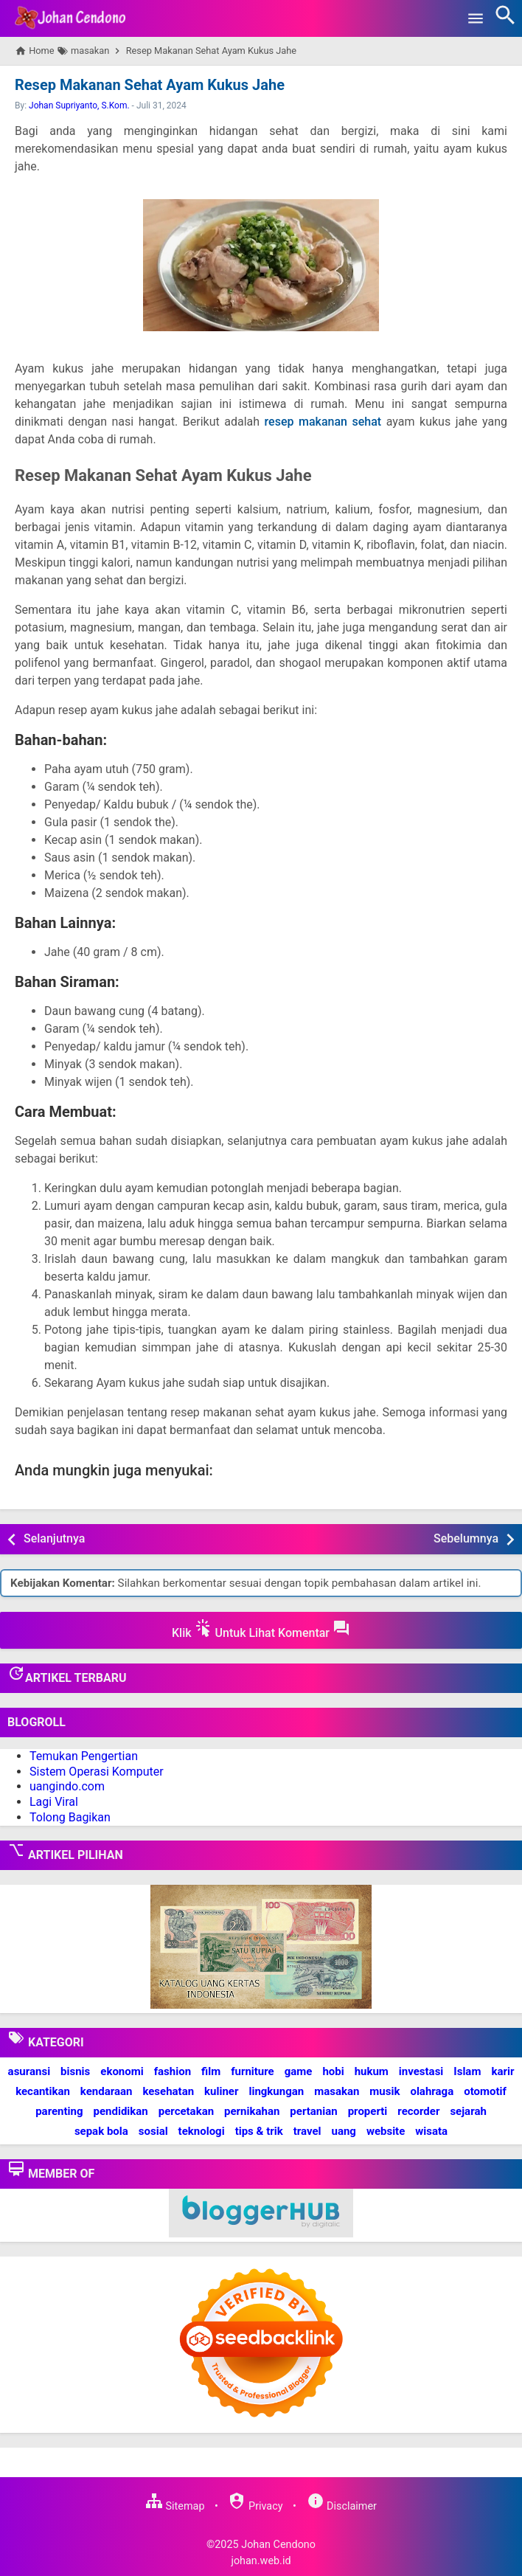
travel (307, 2131)
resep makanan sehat (323, 422)
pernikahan (251, 2111)
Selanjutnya (54, 1538)
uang (344, 2131)
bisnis (75, 2071)
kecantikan (42, 2091)
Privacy (255, 2506)
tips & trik (259, 2131)
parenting (59, 2111)
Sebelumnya (466, 1538)
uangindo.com (67, 1786)
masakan (336, 2091)
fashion (172, 2071)
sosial (153, 2131)
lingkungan (276, 2091)
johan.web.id (260, 2561)
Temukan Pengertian (83, 1756)
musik (384, 2091)
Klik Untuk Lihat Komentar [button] (261, 1629)
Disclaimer (342, 2506)
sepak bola (101, 2131)
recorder (418, 2111)
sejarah (468, 2111)
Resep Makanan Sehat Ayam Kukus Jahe (150, 85)
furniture (252, 2071)
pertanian (313, 2111)
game (299, 2071)
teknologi (201, 2131)
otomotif (485, 2091)
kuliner (221, 2091)
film (210, 2071)
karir (502, 2071)
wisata (431, 2131)
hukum (372, 2071)
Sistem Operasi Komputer (96, 1772)
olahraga (431, 2091)
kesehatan (168, 2091)
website (385, 2131)
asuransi (29, 2071)
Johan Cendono (278, 2544)
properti (368, 2111)
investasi (421, 2071)
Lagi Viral (53, 1802)
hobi (333, 2071)
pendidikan (121, 2111)
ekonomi (121, 2071)
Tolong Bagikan (70, 1817)
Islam (467, 2071)
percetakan (186, 2111)
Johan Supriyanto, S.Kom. (79, 105)
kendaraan (106, 2091)
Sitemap (174, 2506)
